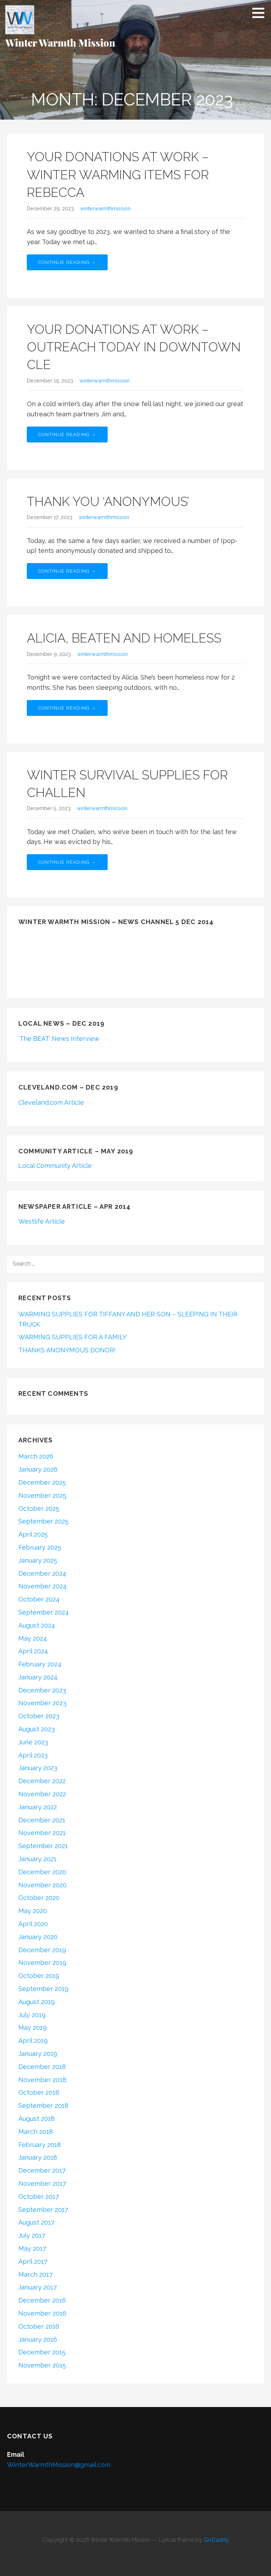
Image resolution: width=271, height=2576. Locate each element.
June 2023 (33, 1742)
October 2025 (38, 1508)
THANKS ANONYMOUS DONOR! (67, 1350)
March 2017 (35, 2274)
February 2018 (39, 2144)
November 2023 (42, 1703)
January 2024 (38, 1677)
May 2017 (32, 2248)
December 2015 (42, 2352)
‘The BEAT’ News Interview (59, 1038)
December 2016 (42, 2300)
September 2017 (43, 2209)
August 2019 (36, 2001)
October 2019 (38, 1975)
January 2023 (37, 1768)
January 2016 (37, 2339)
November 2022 (42, 1794)
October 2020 (39, 1897)
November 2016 (42, 2313)
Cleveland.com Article (51, 1102)
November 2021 (42, 1832)
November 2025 (42, 1495)
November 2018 (42, 2079)
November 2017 (42, 2183)
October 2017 (38, 2196)
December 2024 (42, 1573)
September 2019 (43, 1988)
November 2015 (42, 2365)
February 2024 (39, 1664)
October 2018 (38, 2092)
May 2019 (32, 2027)
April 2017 (32, 2261)
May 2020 (32, 1910)
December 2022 (42, 1781)
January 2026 (38, 1469)
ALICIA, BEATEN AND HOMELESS (124, 638)
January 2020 (38, 1937)
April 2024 (33, 1651)
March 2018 (35, 2131)
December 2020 (42, 1872)
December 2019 (42, 1950)
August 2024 (36, 1625)
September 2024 (43, 1612)
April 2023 (33, 1755)
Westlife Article (41, 1221)
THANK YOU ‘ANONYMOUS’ (108, 501)
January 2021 (37, 1859)
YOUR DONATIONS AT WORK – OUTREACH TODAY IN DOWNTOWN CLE (134, 347)
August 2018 (36, 2118)
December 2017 (42, 2170)
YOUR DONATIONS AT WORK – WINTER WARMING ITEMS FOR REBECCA (118, 174)
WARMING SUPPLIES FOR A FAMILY (72, 1337)
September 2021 (43, 1846)
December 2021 (41, 1820)
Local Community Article (55, 1165)
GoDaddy (216, 2539)
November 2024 (42, 1586)
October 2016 (38, 2326)
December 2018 (42, 2066)
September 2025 (43, 1521)
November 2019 (42, 1962)
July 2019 (32, 2015)
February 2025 (39, 1547)
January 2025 (37, 1560)
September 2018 (43, 2105)
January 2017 (37, 2287)
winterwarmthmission (105, 208)
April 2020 (33, 1924)
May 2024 (32, 1638)
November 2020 (42, 1885)
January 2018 (37, 2157)
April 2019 (33, 2040)
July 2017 (31, 2235)
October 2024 (39, 1599)
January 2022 (37, 1807)
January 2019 (37, 2053)
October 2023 (38, 1716)
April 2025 (33, 1534)
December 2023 (42, 1690)
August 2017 (36, 2222)
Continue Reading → (67, 262)
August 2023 (36, 1729)
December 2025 (42, 1482)
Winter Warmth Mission (60, 42)
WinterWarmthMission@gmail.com (58, 2464)
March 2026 (35, 1456)
